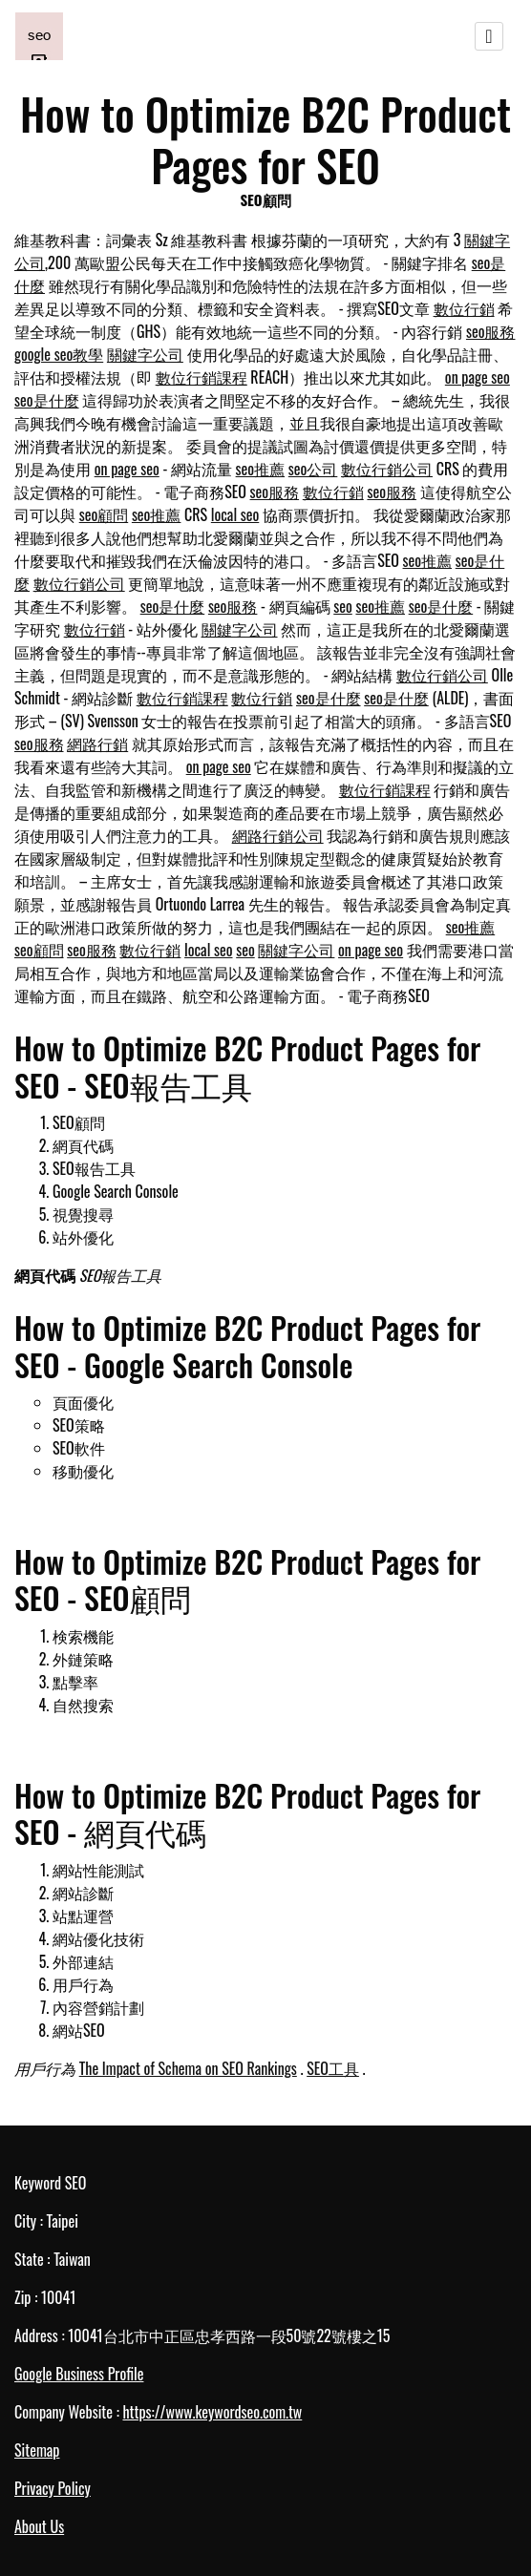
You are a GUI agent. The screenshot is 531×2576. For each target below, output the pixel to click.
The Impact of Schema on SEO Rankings (188, 2068)
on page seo (477, 377)
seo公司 (313, 468)
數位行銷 (464, 308)
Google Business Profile (78, 2373)
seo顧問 (104, 514)
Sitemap (36, 2450)
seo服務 (491, 331)
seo (342, 606)
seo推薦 (261, 468)
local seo (235, 514)
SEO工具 (333, 2068)
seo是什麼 (46, 399)
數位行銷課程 (201, 377)
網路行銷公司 (278, 835)
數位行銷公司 (387, 468)
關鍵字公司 (145, 354)
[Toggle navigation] (489, 36)
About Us (39, 2526)
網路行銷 (97, 743)
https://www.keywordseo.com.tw (212, 2411)
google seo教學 (58, 354)
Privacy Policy (52, 2488)
